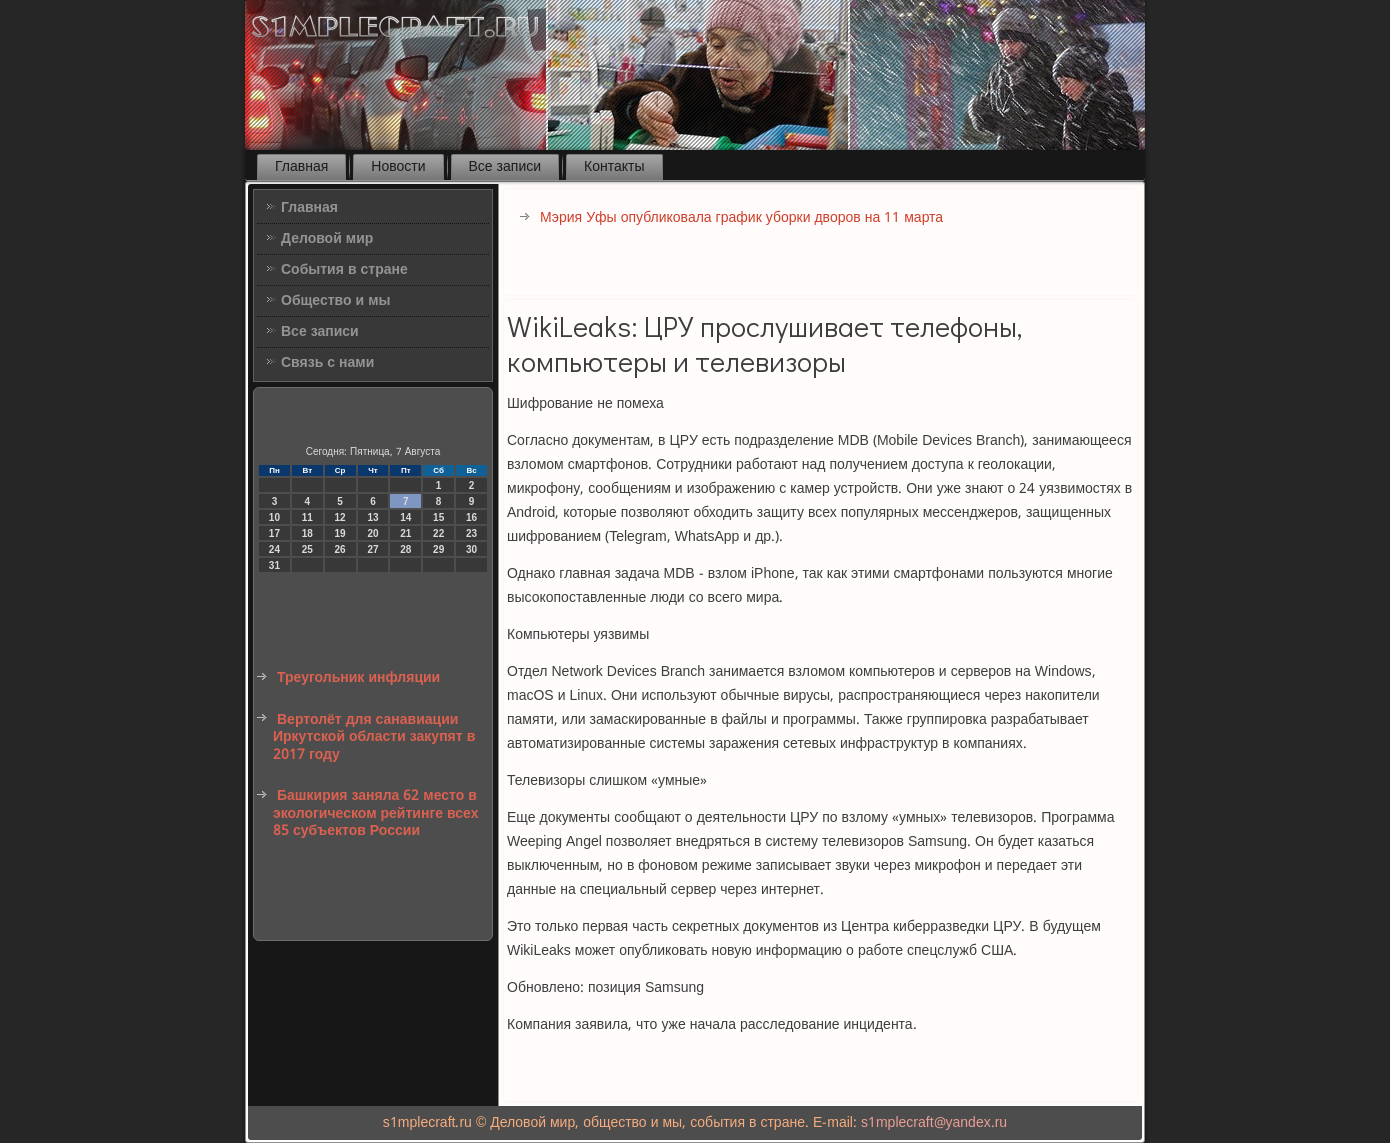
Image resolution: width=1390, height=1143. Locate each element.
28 (405, 549)
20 (372, 533)
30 (471, 549)
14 (405, 517)
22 (438, 533)
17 (274, 533)
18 (307, 533)
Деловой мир (327, 239)
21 (405, 533)
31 (274, 565)
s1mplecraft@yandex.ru (934, 1123)
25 (307, 549)
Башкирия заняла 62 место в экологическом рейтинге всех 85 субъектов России (375, 813)
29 (438, 549)
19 (340, 533)
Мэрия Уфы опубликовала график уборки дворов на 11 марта (741, 218)
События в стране (344, 270)
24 (274, 549)
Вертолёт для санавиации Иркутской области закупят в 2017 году (374, 737)
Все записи (505, 167)
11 (307, 517)
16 (471, 517)
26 (340, 549)
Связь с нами (327, 363)
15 (438, 517)
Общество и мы (336, 301)
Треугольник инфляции (358, 678)
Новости (398, 167)
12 (340, 517)
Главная (301, 167)
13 (372, 517)
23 (471, 533)
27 (372, 549)
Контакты (614, 167)
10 (274, 517)
